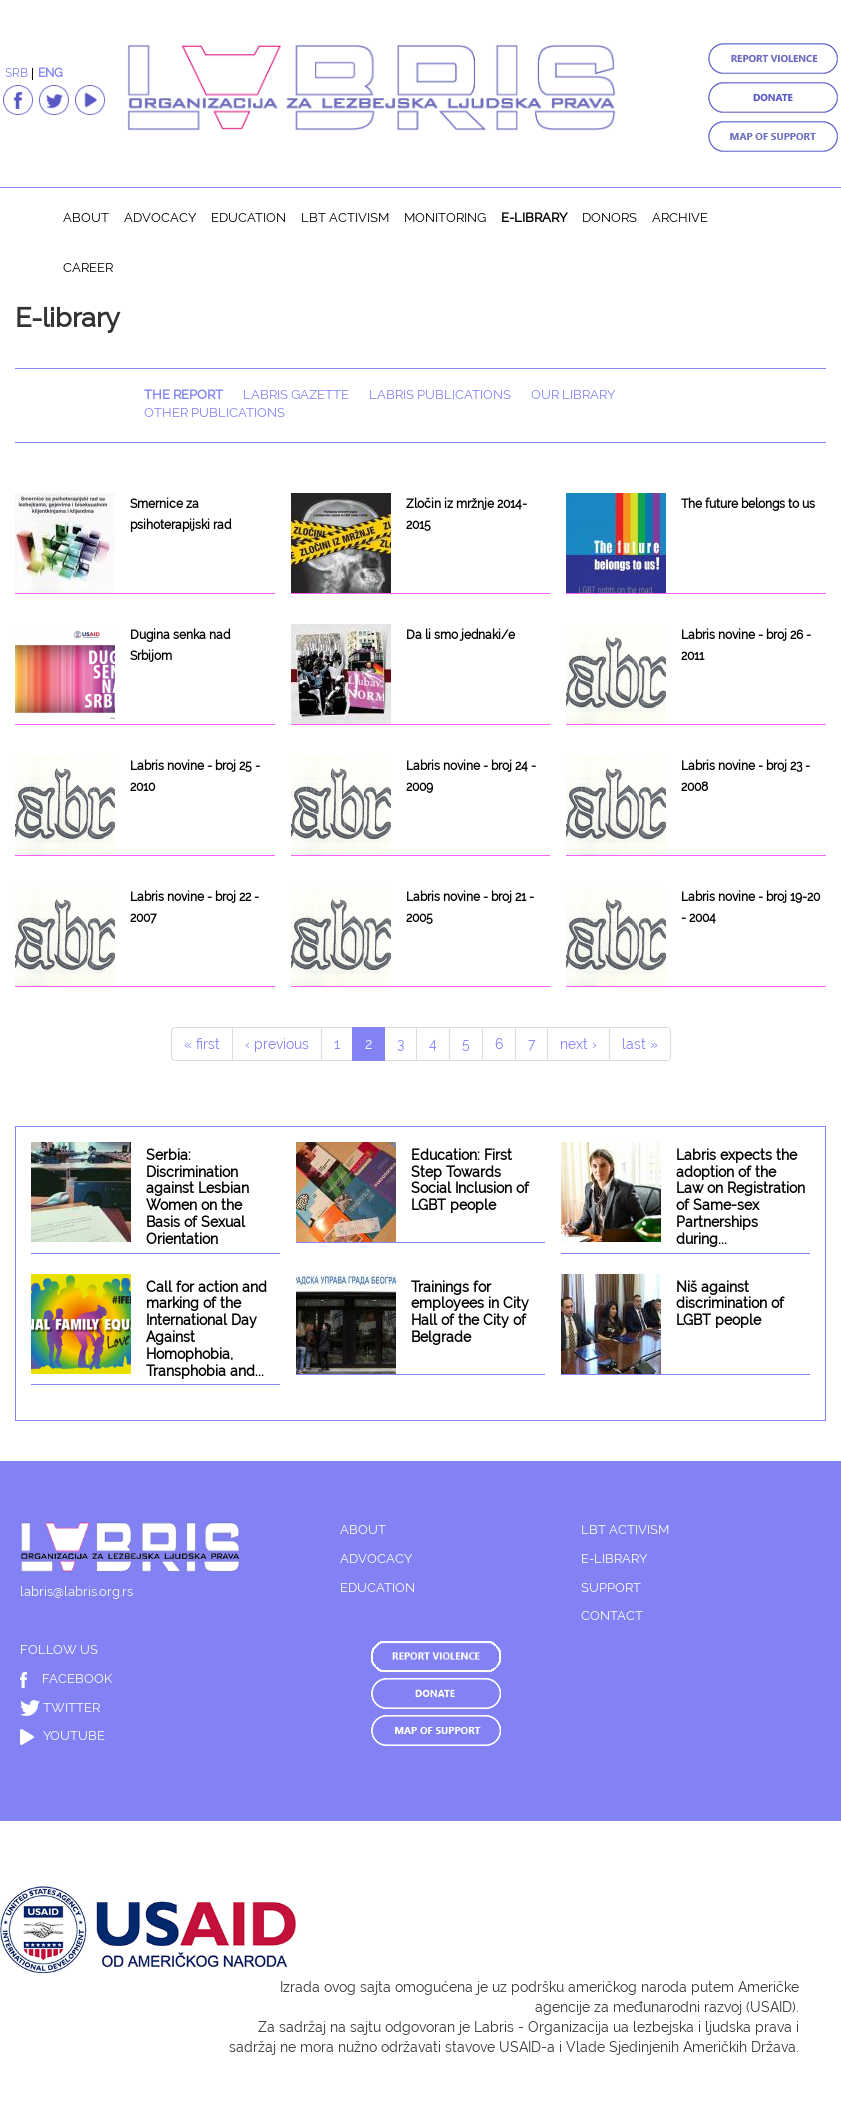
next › (578, 1044)
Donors (609, 217)
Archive (680, 217)
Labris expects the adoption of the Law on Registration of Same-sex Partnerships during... (740, 1197)
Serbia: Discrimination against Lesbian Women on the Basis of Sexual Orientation (197, 1197)
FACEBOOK (66, 1678)
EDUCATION (377, 1587)
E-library (534, 217)
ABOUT (363, 1529)
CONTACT (612, 1615)
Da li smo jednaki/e (460, 635)
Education (248, 217)
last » (640, 1044)
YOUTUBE (62, 1735)
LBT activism (345, 217)
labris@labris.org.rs (76, 1591)
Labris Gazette (296, 394)
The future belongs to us (748, 504)
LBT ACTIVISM (625, 1529)
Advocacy (160, 217)
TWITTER (60, 1707)
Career (88, 267)
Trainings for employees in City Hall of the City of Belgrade (470, 1312)
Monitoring (445, 217)
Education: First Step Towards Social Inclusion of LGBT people (470, 1180)
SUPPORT (611, 1587)
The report (183, 394)
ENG (50, 73)
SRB (16, 73)
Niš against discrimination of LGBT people (730, 1304)
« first (202, 1044)
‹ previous (277, 1044)
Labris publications (440, 394)
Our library (573, 394)
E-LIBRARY (614, 1558)
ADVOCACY (376, 1558)
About (86, 217)
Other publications (214, 412)
